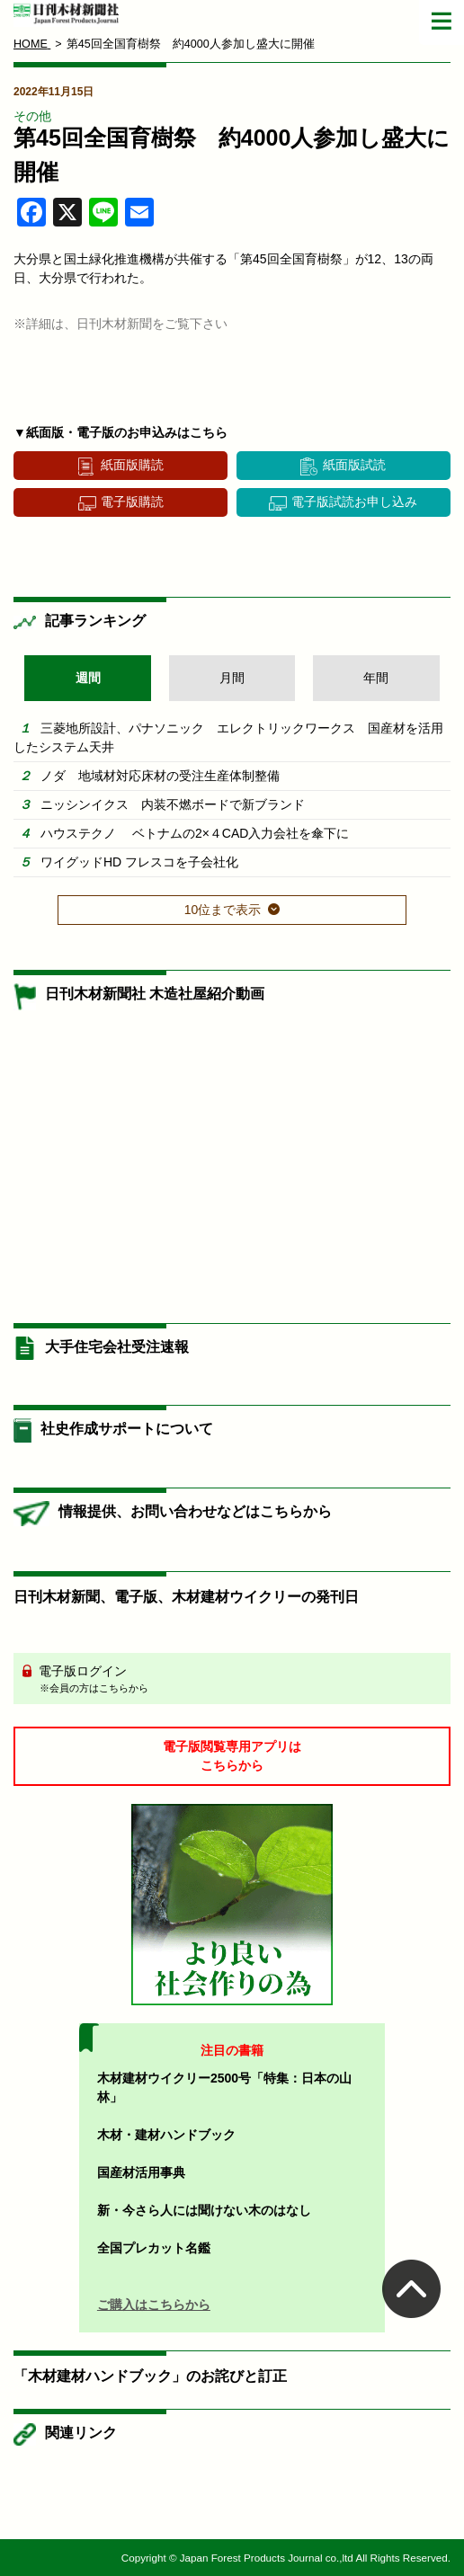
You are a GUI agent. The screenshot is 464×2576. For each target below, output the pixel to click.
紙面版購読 (132, 464)
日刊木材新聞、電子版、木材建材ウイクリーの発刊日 (186, 1596)
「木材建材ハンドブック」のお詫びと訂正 (150, 2376)
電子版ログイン (238, 1680)
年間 (375, 678)
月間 (232, 678)
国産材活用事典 (141, 2172)
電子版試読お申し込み (354, 501)
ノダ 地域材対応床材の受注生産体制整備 (160, 775)
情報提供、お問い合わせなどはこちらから (195, 1511)
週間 (88, 678)
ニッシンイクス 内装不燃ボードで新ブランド (172, 804)
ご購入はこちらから (153, 2304)
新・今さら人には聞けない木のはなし (204, 2210)
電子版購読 (132, 501)
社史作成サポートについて (126, 1428)
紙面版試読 (354, 464)
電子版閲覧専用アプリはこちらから (232, 1755)
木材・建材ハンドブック (166, 2134)
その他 (32, 116)
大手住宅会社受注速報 (117, 1347)
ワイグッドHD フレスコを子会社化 (139, 862)
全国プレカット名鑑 (153, 2248)
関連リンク (81, 2432)
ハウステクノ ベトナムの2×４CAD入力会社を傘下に (194, 833)
